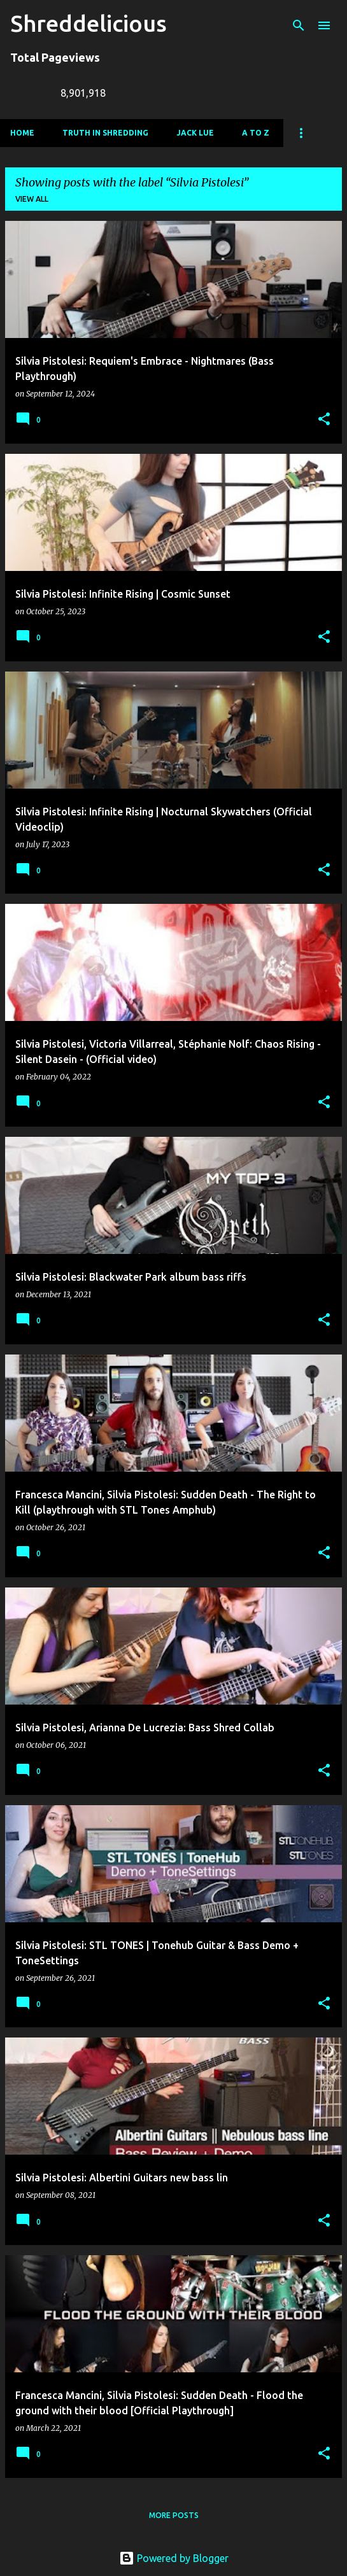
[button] (324, 419)
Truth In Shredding (105, 133)
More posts (174, 2515)
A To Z (255, 133)
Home (22, 133)
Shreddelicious (88, 23)
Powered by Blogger (174, 2558)
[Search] (298, 25)
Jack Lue (195, 133)
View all (31, 199)
